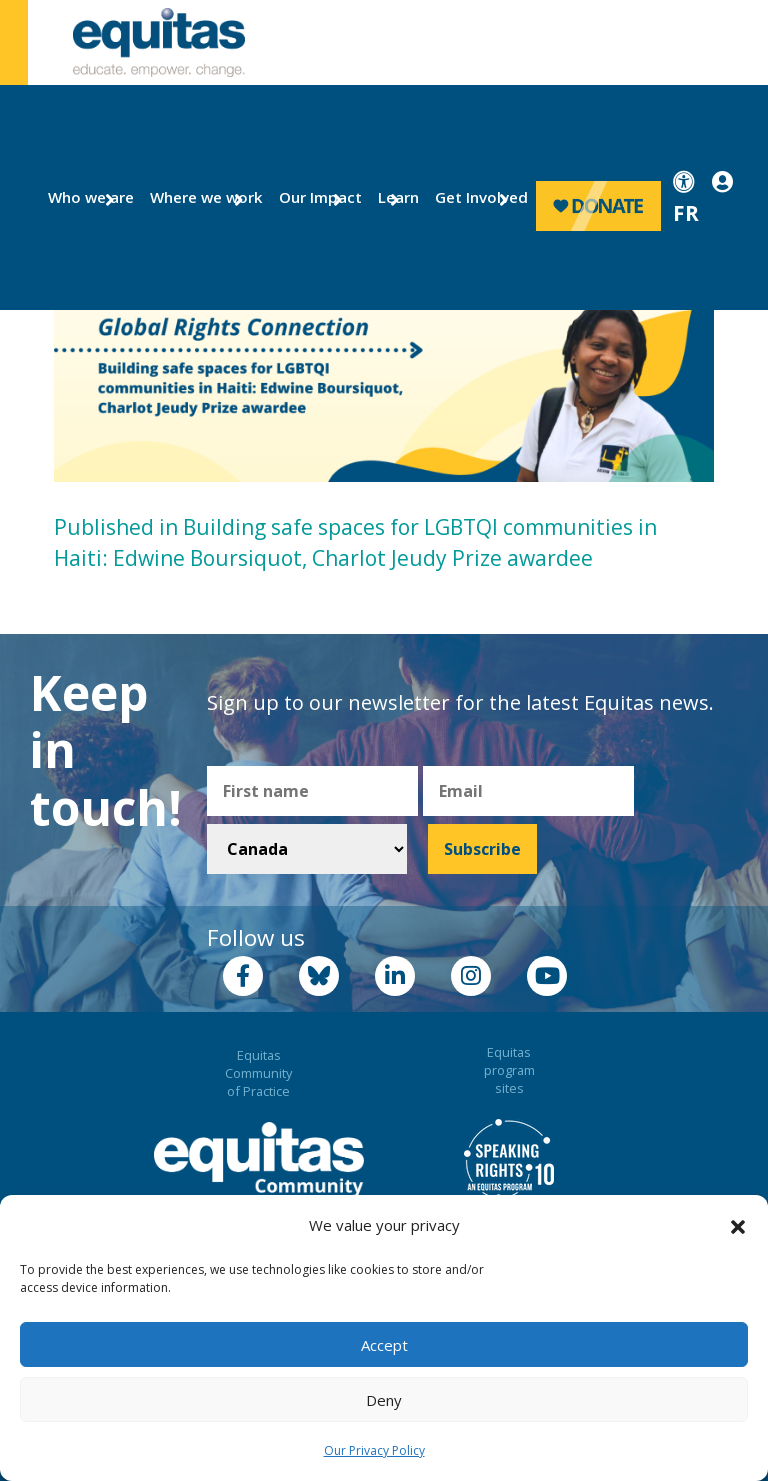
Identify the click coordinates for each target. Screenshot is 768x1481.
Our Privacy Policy (374, 1450)
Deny (384, 1400)
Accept (384, 1345)
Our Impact (312, 197)
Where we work (195, 197)
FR (686, 213)
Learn (395, 197)
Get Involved (472, 197)
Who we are (83, 197)
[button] (738, 1226)
